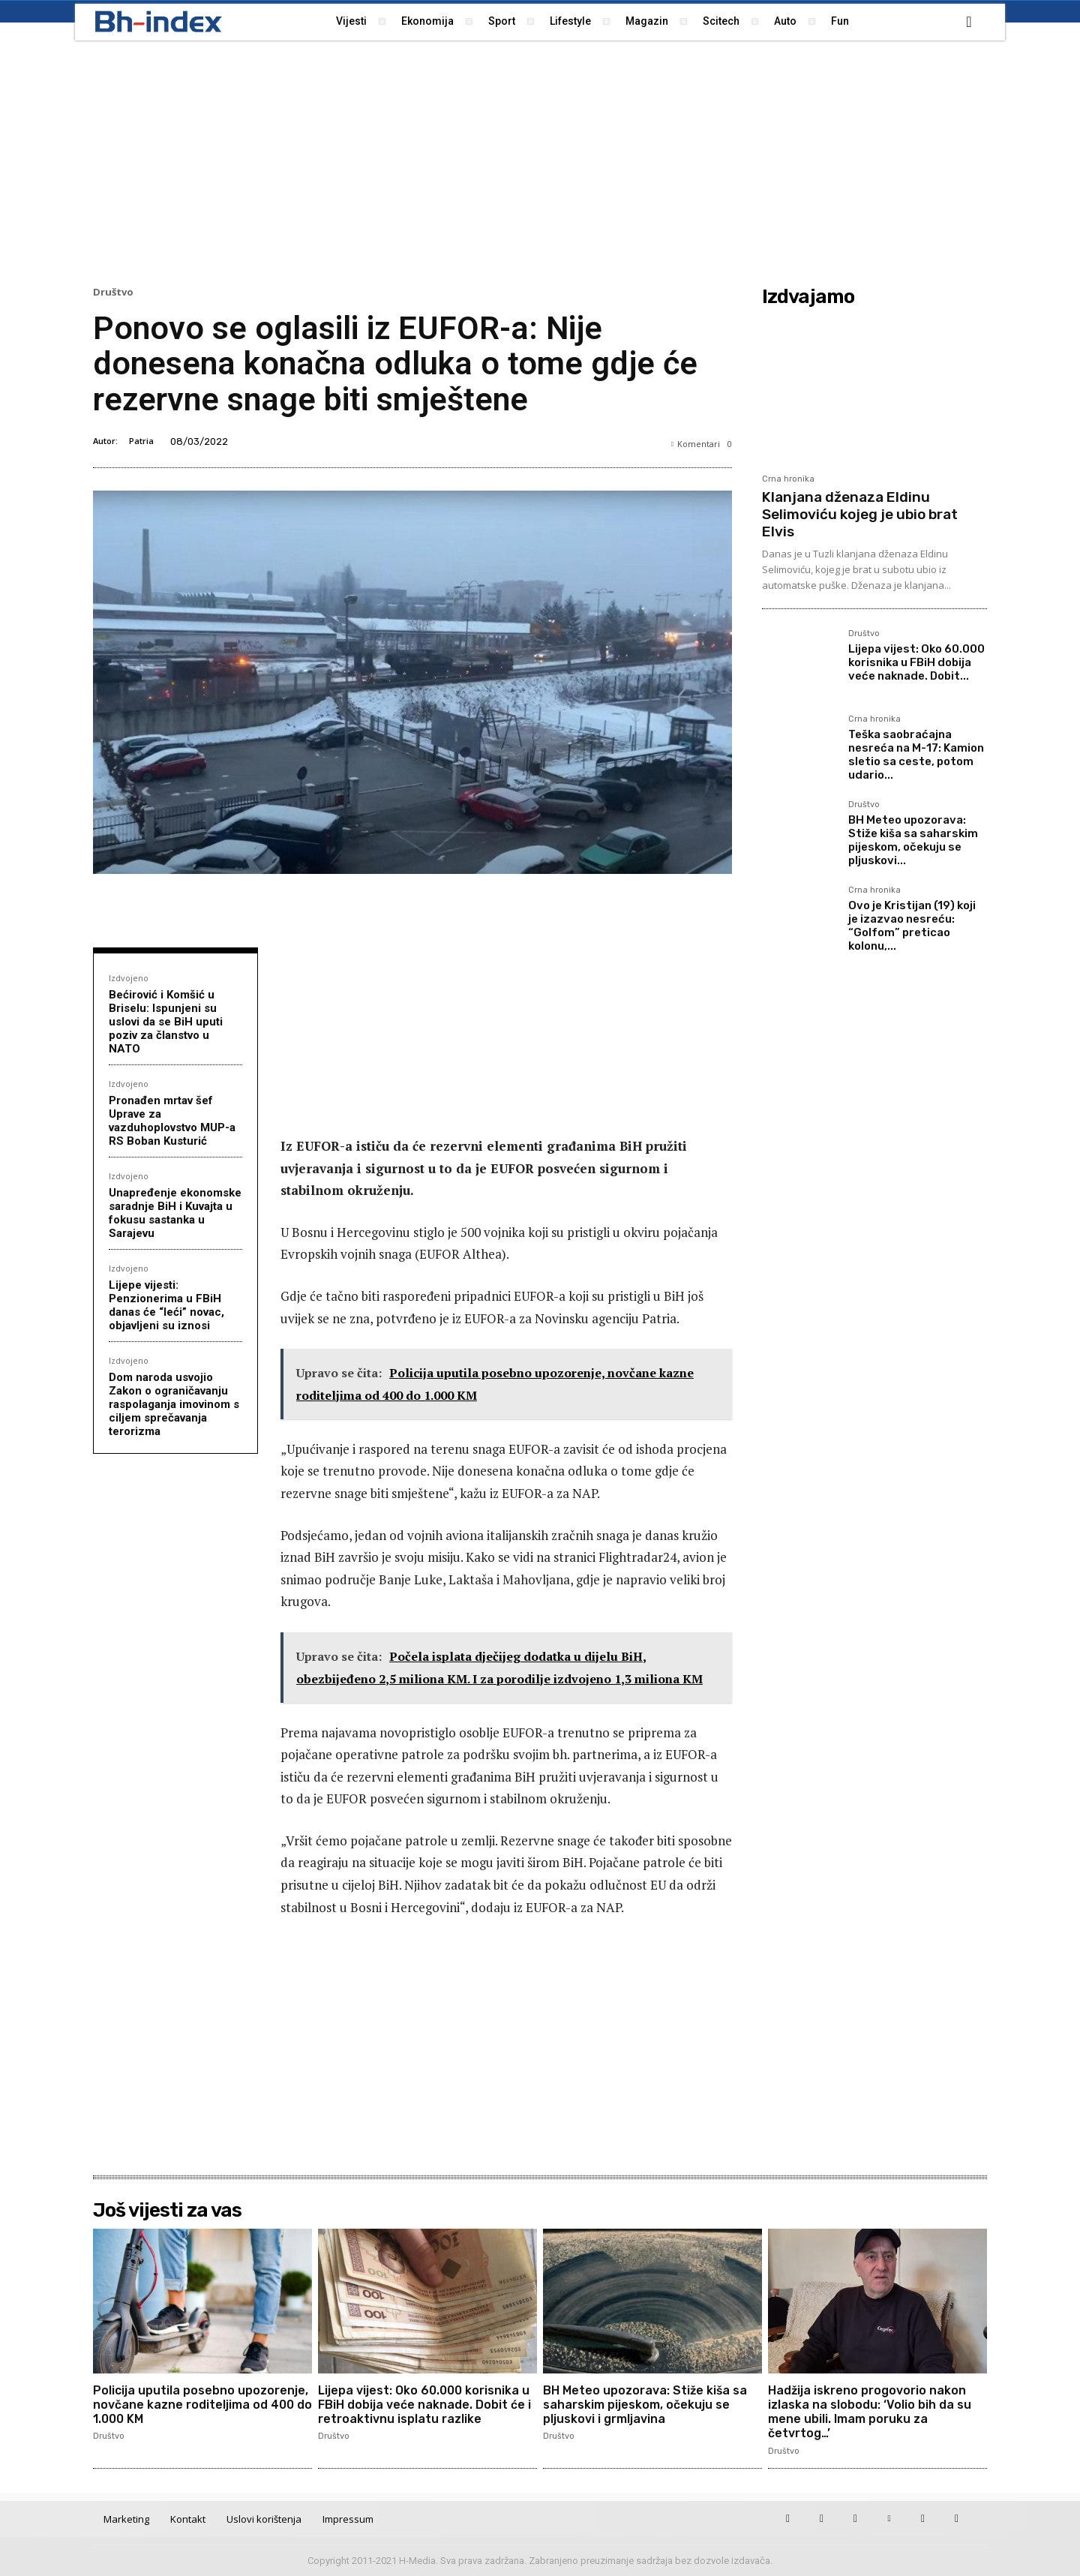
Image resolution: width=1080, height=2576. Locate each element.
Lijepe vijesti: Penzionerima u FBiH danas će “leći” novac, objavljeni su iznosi (166, 1305)
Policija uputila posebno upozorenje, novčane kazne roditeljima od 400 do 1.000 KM (202, 2404)
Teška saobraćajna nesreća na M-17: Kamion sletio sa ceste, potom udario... (916, 755)
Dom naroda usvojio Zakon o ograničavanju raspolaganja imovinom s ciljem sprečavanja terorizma (174, 1404)
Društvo (113, 292)
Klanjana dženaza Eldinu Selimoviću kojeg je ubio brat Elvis (860, 514)
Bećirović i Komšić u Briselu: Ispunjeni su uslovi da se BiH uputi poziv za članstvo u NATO (166, 1021)
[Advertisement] (540, 161)
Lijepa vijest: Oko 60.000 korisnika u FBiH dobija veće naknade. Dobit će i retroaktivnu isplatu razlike (424, 2404)
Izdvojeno (128, 978)
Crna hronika (788, 479)
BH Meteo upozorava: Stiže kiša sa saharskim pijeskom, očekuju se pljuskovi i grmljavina (645, 2404)
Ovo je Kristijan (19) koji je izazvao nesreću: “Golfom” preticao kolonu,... (912, 926)
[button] (969, 22)
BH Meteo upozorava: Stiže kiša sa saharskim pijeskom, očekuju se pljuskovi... (913, 840)
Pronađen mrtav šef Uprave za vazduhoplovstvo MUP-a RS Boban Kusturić (172, 1121)
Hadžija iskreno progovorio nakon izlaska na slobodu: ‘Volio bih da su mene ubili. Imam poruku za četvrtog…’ (869, 2412)
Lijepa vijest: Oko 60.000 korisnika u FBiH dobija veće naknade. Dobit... (916, 662)
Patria (141, 440)
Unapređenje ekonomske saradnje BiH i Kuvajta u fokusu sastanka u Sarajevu (175, 1213)
